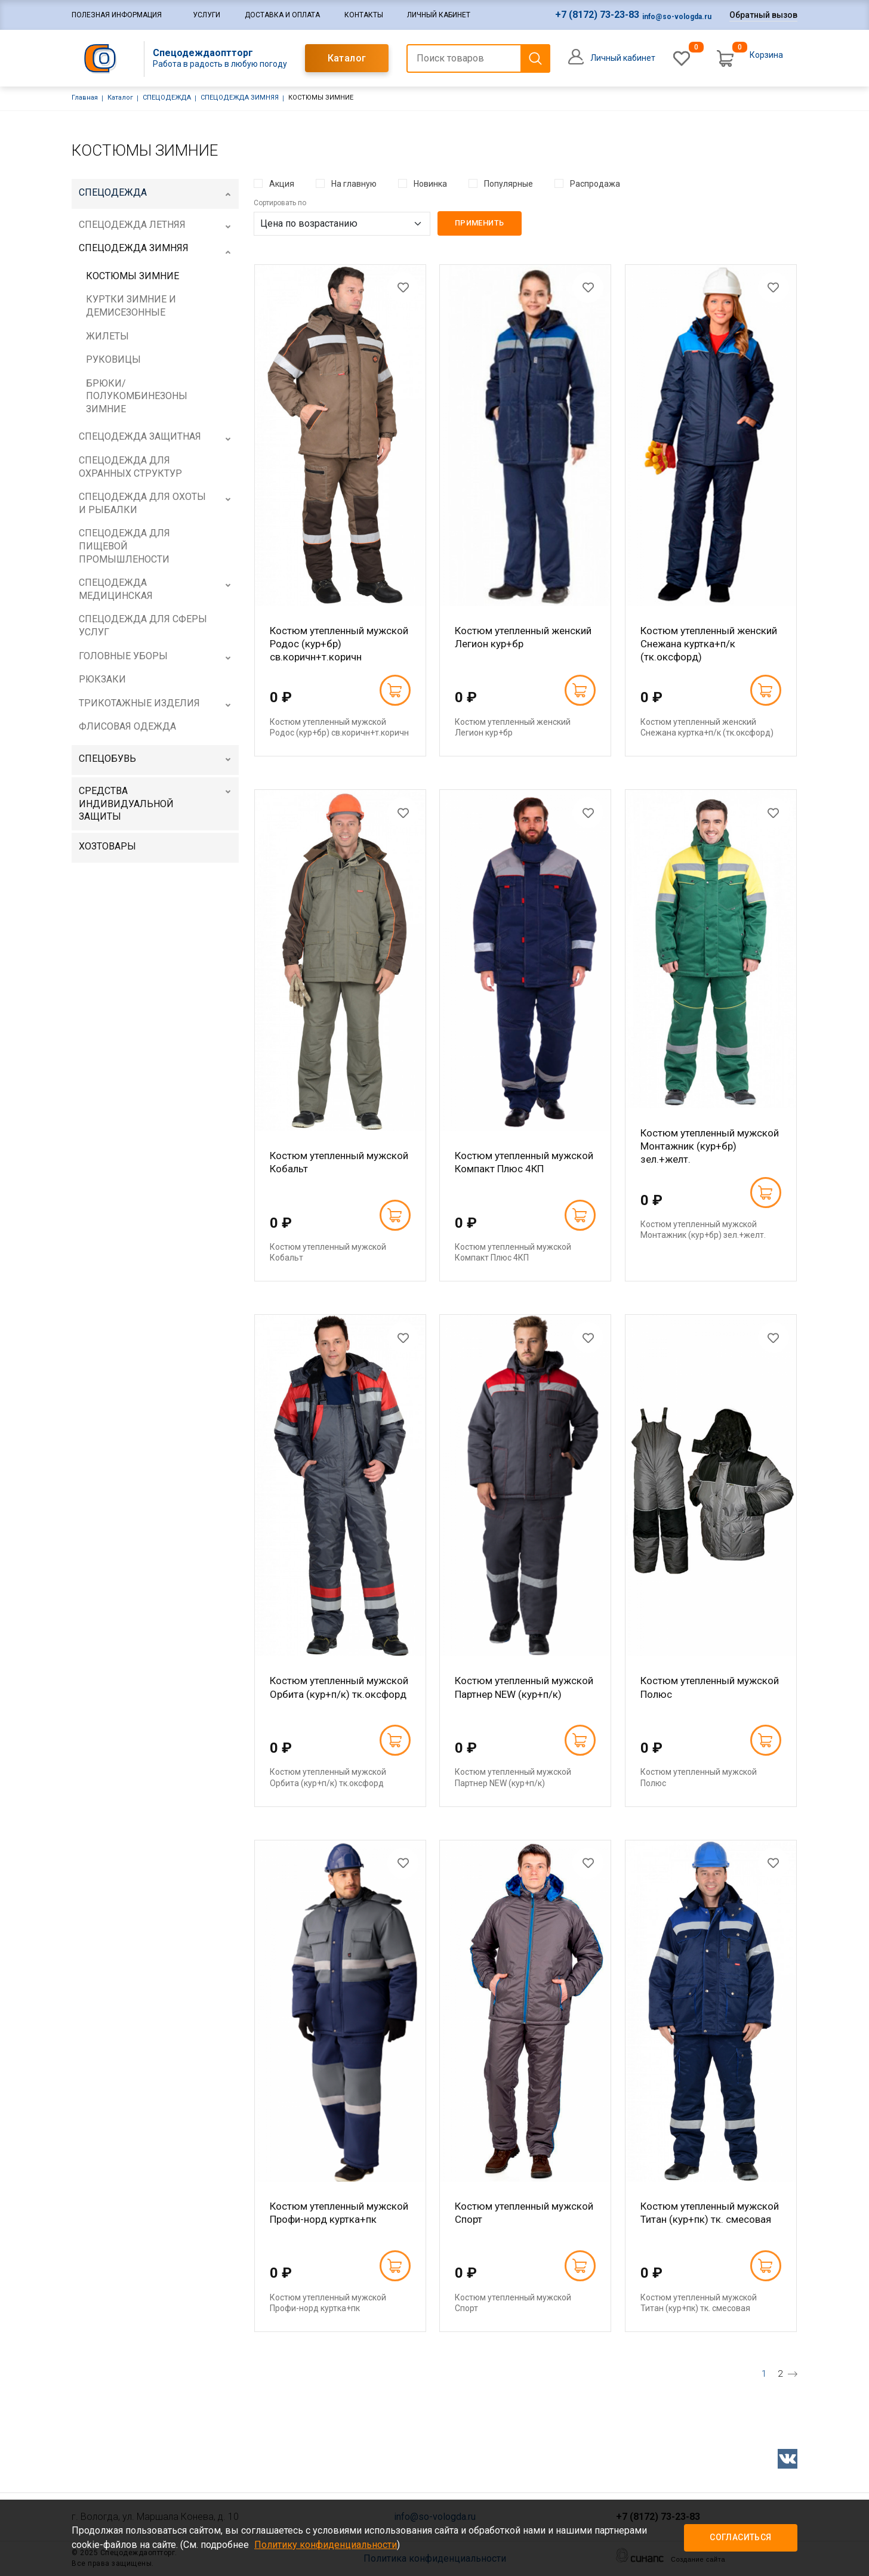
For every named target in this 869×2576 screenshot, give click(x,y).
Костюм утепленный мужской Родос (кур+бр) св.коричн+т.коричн (339, 644)
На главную (354, 184)
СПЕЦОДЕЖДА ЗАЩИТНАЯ (140, 436)
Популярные (508, 184)
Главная (85, 97)
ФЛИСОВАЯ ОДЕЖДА (127, 726)
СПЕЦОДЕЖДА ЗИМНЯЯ (240, 97)
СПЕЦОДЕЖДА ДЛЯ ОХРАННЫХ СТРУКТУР (130, 467)
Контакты (363, 15)
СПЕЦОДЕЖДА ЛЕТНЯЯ (132, 224)
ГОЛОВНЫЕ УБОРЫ (123, 656)
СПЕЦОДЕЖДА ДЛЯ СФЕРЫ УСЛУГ (143, 625)
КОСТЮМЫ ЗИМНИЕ (132, 276)
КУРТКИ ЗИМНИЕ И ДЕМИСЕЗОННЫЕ (131, 306)
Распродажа (595, 184)
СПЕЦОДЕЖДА (167, 97)
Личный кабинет (438, 15)
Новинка (430, 184)
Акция (281, 184)
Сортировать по (280, 203)
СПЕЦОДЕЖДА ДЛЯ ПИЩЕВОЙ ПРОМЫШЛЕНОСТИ (124, 545)
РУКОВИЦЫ (113, 359)
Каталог (347, 58)
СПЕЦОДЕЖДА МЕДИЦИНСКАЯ (116, 589)
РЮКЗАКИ (102, 679)
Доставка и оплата (282, 15)
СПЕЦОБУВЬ (107, 758)
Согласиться (740, 2537)
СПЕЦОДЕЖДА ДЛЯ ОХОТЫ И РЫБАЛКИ (142, 503)
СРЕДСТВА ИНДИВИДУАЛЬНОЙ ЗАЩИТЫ (126, 803)
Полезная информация (117, 15)
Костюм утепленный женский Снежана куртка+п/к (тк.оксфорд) (708, 644)
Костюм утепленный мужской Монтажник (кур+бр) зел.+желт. (709, 1146)
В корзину (394, 690)
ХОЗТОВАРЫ (107, 846)
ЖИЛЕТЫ (107, 336)
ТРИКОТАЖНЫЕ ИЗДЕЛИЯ (139, 703)
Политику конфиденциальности (325, 2544)
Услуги (206, 15)
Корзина (766, 55)
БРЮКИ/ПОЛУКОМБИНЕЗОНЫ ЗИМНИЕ (136, 396)
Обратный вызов (763, 15)
